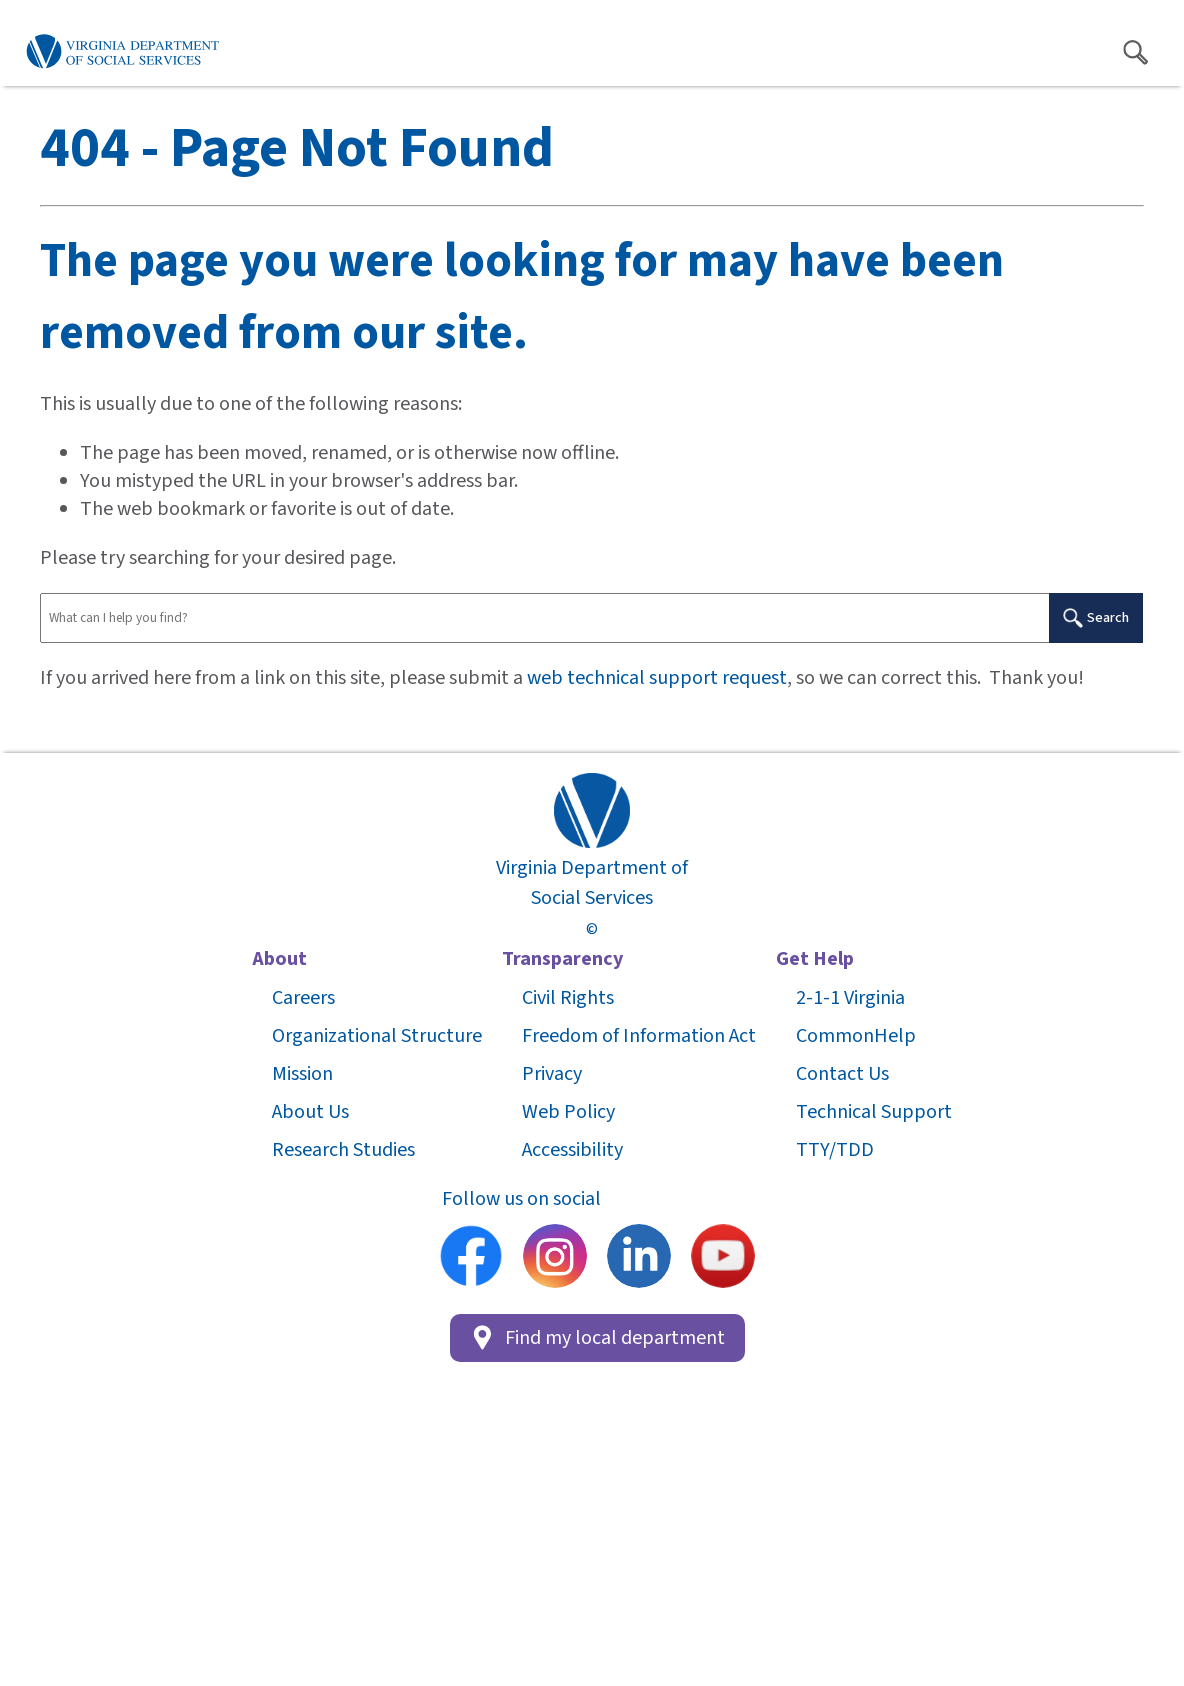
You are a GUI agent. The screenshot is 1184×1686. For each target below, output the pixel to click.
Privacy (552, 1074)
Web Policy (568, 1112)
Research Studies (343, 1150)
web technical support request (657, 678)
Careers (303, 998)
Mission (302, 1074)
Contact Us (842, 1074)
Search (1096, 617)
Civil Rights (568, 998)
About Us (310, 1112)
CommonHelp (856, 1036)
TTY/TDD (835, 1150)
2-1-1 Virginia (850, 998)
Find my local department (597, 1338)
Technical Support (874, 1112)
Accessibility (572, 1150)
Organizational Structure (377, 1036)
